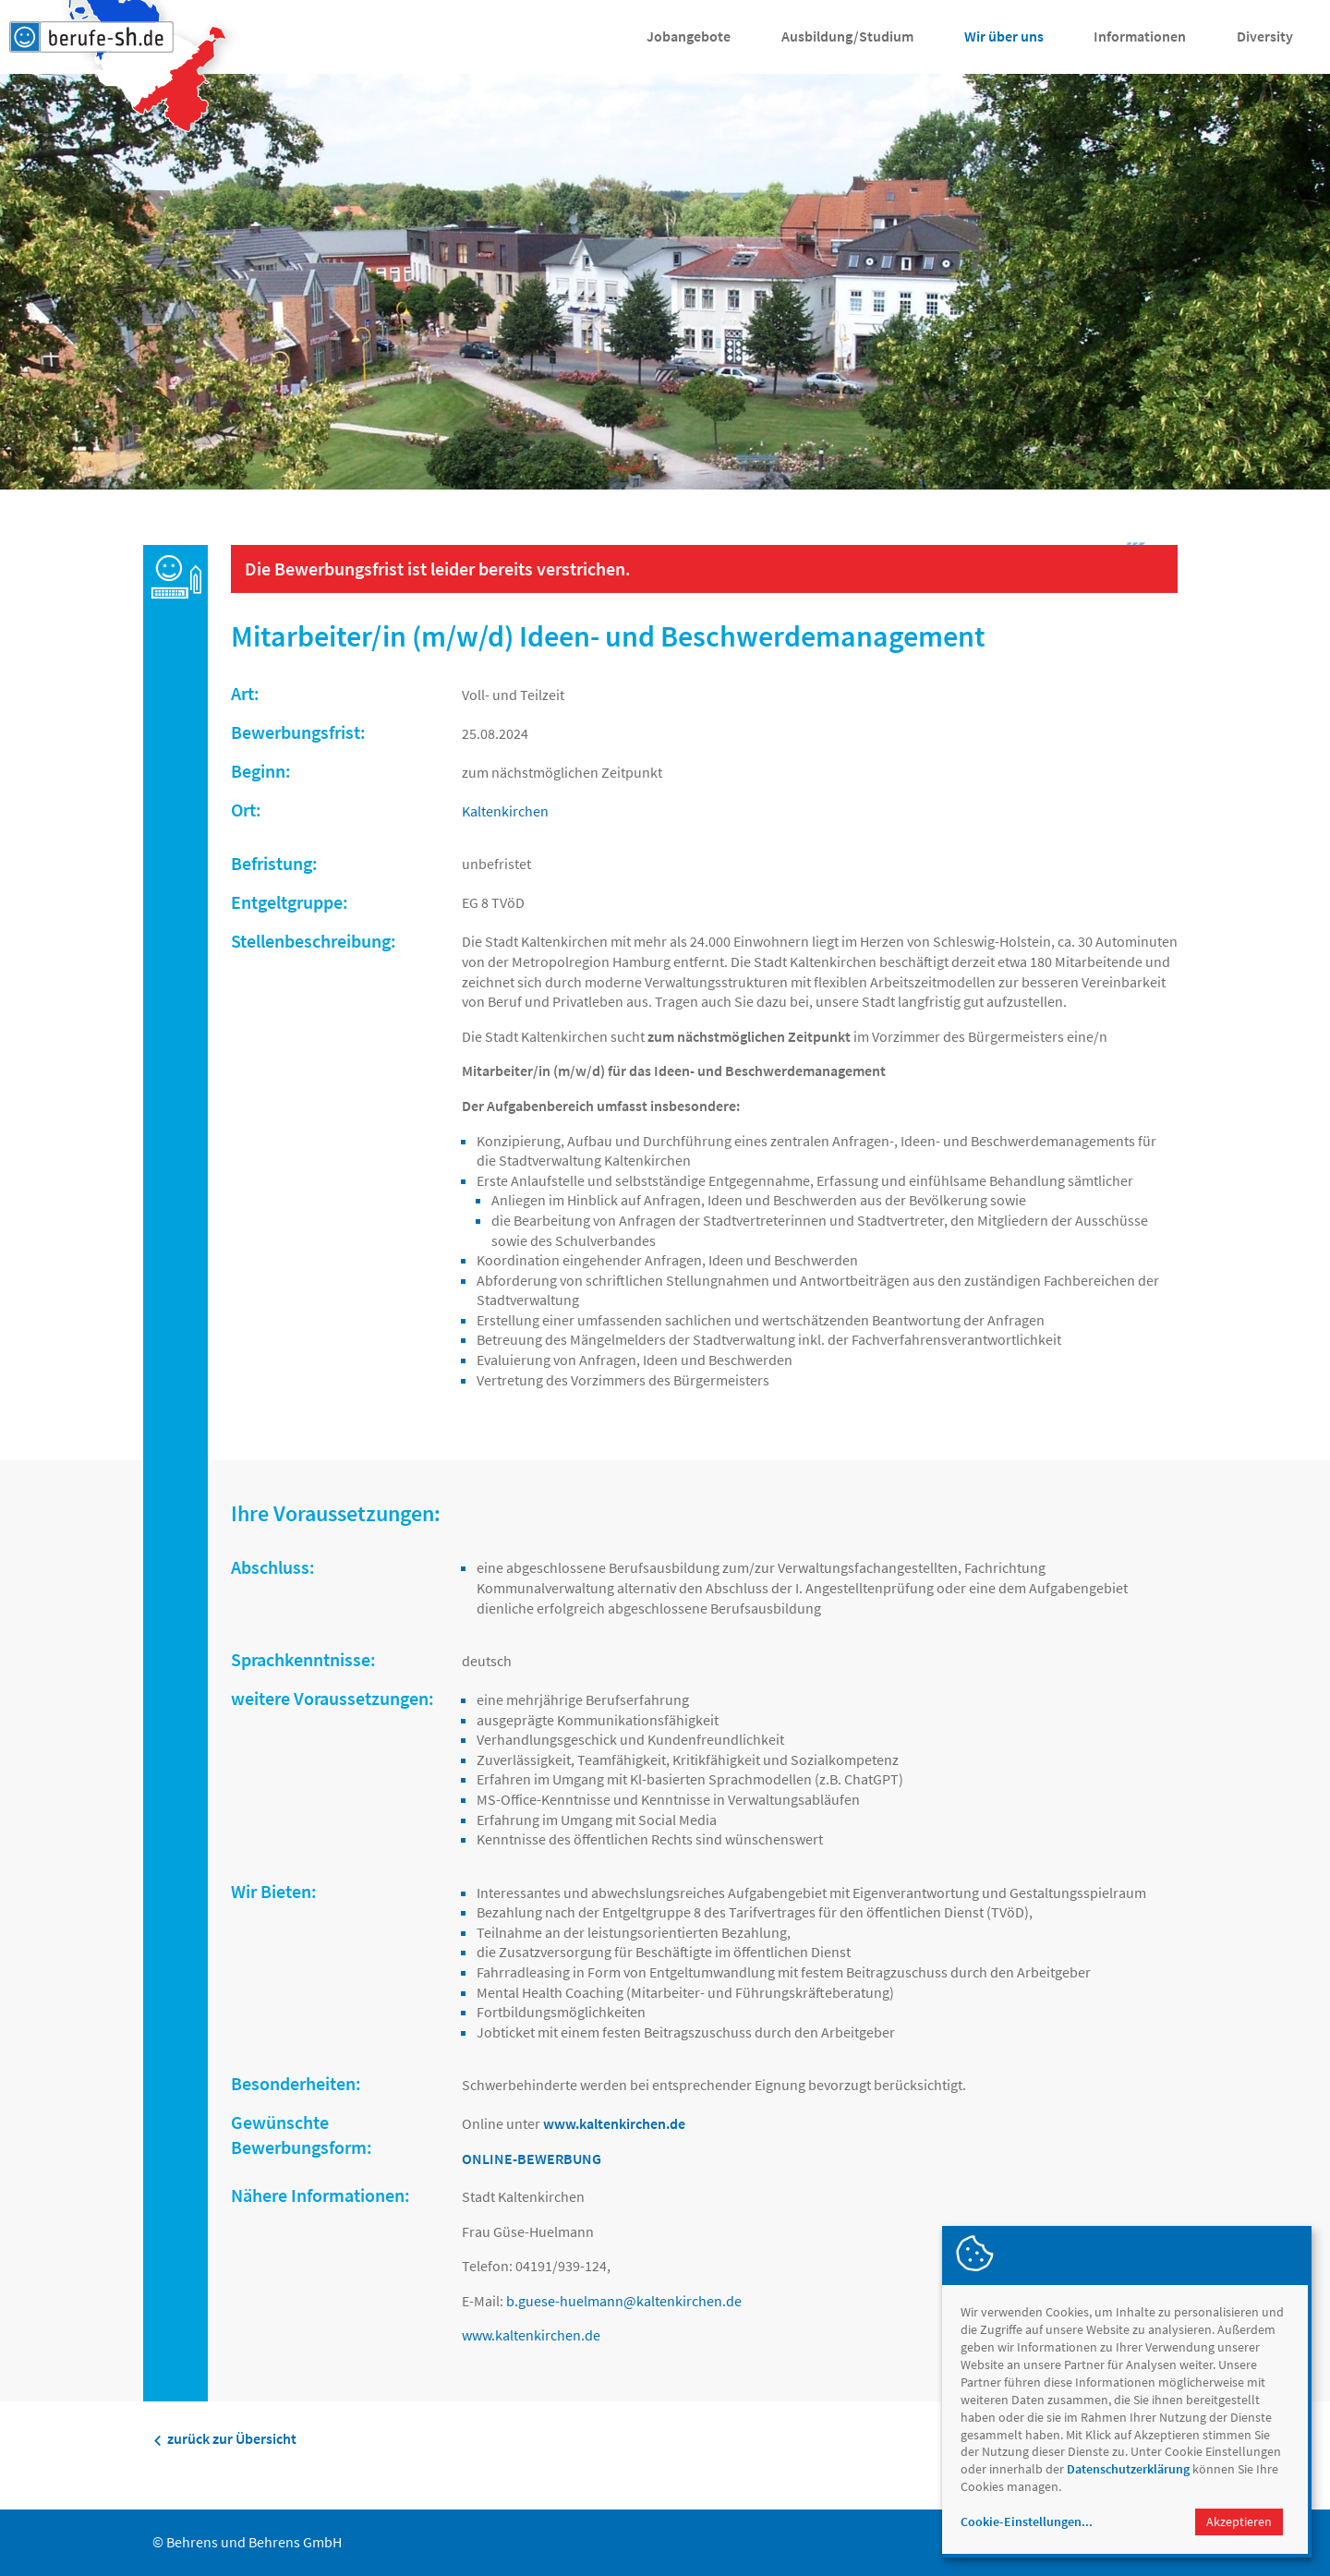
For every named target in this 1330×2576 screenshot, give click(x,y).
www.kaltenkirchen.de (531, 2335)
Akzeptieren (1239, 2521)
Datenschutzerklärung (1128, 2469)
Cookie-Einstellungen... (1027, 2521)
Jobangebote (689, 36)
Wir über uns (1004, 36)
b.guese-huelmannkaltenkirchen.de (624, 2301)
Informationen (1140, 36)
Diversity (1265, 36)
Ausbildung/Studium (847, 36)
